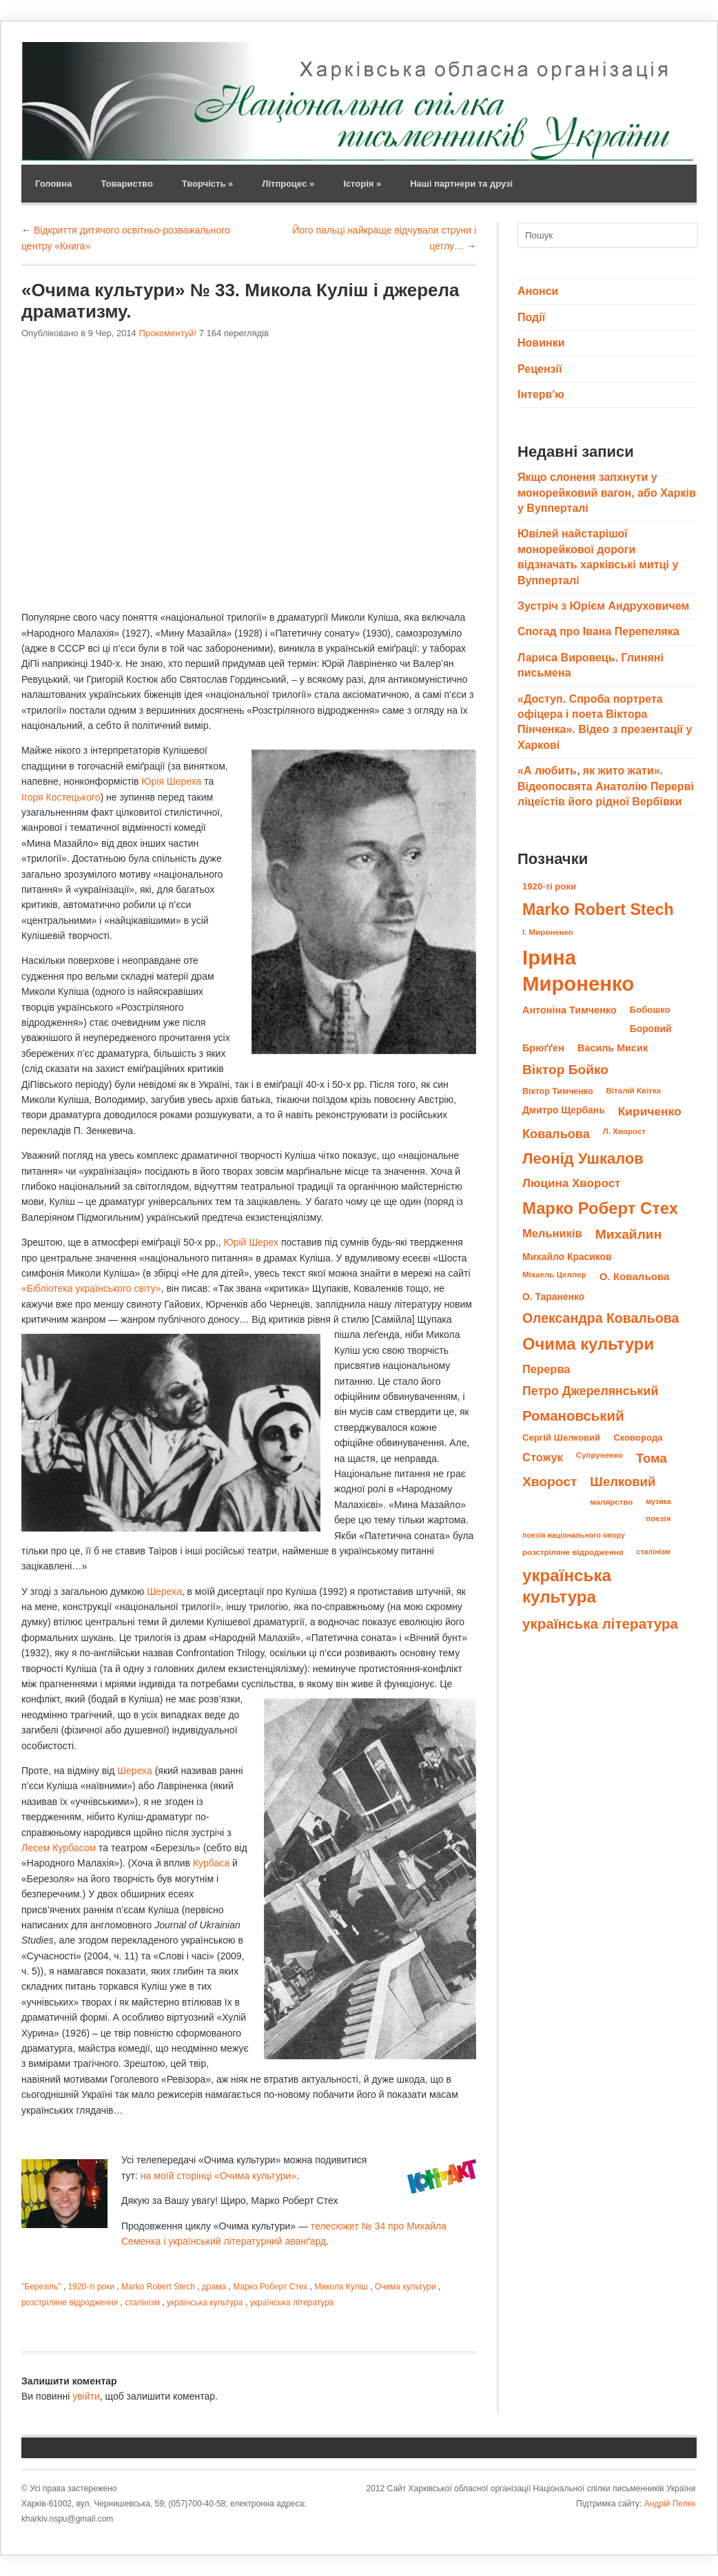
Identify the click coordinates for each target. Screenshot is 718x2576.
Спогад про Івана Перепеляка (598, 631)
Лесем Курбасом (58, 1847)
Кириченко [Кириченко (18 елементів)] (649, 1111)
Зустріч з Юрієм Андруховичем (603, 606)
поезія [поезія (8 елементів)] (658, 1518)
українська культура (205, 2302)
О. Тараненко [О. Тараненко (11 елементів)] (553, 1296)
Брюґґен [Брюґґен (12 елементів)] (543, 1047)
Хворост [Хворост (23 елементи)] (549, 1481)
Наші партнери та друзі (461, 183)
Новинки (541, 343)
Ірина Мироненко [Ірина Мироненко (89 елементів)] (578, 970)
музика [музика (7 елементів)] (658, 1501)
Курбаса (211, 1862)
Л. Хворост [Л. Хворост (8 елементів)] (624, 1131)
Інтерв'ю (540, 394)
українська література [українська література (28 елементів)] (600, 1623)
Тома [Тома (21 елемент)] (651, 1458)
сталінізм (142, 2302)
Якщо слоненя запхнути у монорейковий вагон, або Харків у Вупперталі (606, 492)
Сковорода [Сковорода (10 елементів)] (637, 1437)
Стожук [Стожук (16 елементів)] (542, 1457)
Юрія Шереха (171, 781)
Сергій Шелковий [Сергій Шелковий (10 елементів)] (561, 1437)
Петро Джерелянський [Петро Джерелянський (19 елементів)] (590, 1391)
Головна (53, 183)
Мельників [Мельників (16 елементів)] (552, 1233)
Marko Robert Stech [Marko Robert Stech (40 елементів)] (598, 909)
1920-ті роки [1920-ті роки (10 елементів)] (549, 886)
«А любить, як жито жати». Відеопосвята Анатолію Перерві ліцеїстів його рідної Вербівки (605, 786)
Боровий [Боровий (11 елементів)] (651, 1028)
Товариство (126, 183)
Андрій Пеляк (670, 2503)
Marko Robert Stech (158, 2286)
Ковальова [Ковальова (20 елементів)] (556, 1134)
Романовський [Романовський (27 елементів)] (573, 1415)
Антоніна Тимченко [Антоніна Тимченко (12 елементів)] (569, 1010)
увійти (86, 2396)
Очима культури (405, 2286)
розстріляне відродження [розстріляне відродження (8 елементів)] (572, 1552)
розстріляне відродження (69, 2302)
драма (214, 2286)
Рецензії (539, 369)
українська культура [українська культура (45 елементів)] (566, 1586)
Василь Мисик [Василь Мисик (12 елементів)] (612, 1047)
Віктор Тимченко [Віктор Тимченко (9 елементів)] (557, 1091)
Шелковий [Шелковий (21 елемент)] (622, 1481)
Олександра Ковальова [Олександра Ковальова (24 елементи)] (600, 1318)
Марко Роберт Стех (270, 2286)
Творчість (207, 183)
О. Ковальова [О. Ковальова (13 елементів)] (634, 1276)
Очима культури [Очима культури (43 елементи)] (588, 1344)
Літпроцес (288, 183)
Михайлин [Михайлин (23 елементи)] (628, 1234)
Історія (362, 183)
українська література (292, 2302)
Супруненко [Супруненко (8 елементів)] (599, 1455)
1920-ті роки (91, 2286)
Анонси (537, 291)
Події (531, 317)
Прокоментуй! (167, 333)
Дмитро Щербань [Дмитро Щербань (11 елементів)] (563, 1109)
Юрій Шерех (250, 1242)
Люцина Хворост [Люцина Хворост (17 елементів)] (571, 1183)
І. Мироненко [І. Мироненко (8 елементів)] (547, 932)
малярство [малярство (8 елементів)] (611, 1502)
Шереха (164, 1591)
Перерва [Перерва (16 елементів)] (546, 1369)
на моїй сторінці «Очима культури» (218, 2175)
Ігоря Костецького (61, 797)
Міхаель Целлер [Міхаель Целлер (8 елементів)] (554, 1274)
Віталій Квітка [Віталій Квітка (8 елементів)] (633, 1090)
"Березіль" (41, 2286)
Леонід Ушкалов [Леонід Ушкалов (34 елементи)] (583, 1158)
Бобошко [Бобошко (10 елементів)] (650, 1009)
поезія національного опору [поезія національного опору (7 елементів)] (573, 1535)
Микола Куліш (341, 2286)
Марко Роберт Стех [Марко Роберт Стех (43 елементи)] (600, 1208)
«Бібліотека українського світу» (91, 1288)
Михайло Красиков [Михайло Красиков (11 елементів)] (567, 1256)
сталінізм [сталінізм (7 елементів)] (653, 1551)
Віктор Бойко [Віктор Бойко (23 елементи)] (565, 1069)
